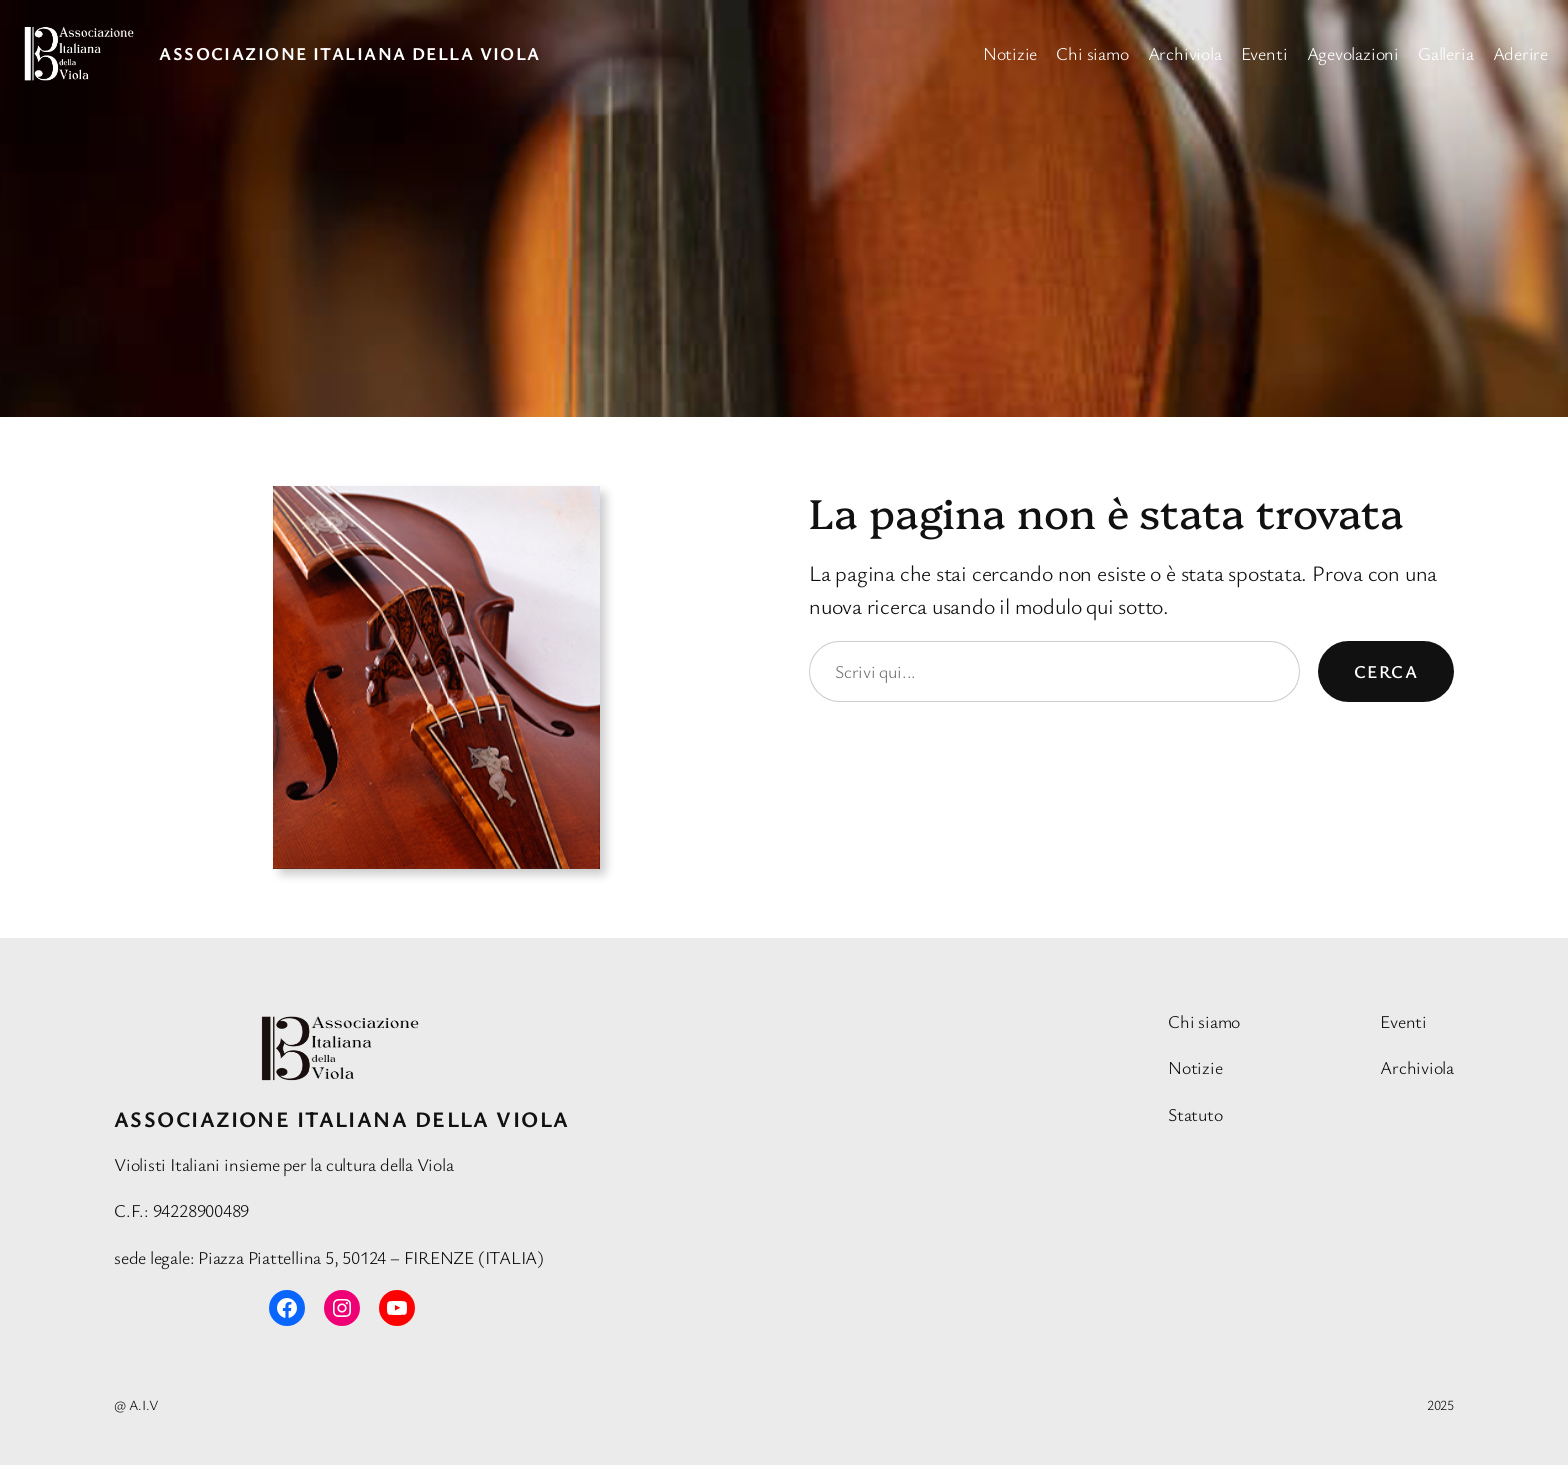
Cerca (1386, 671)
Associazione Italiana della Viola (350, 53)
